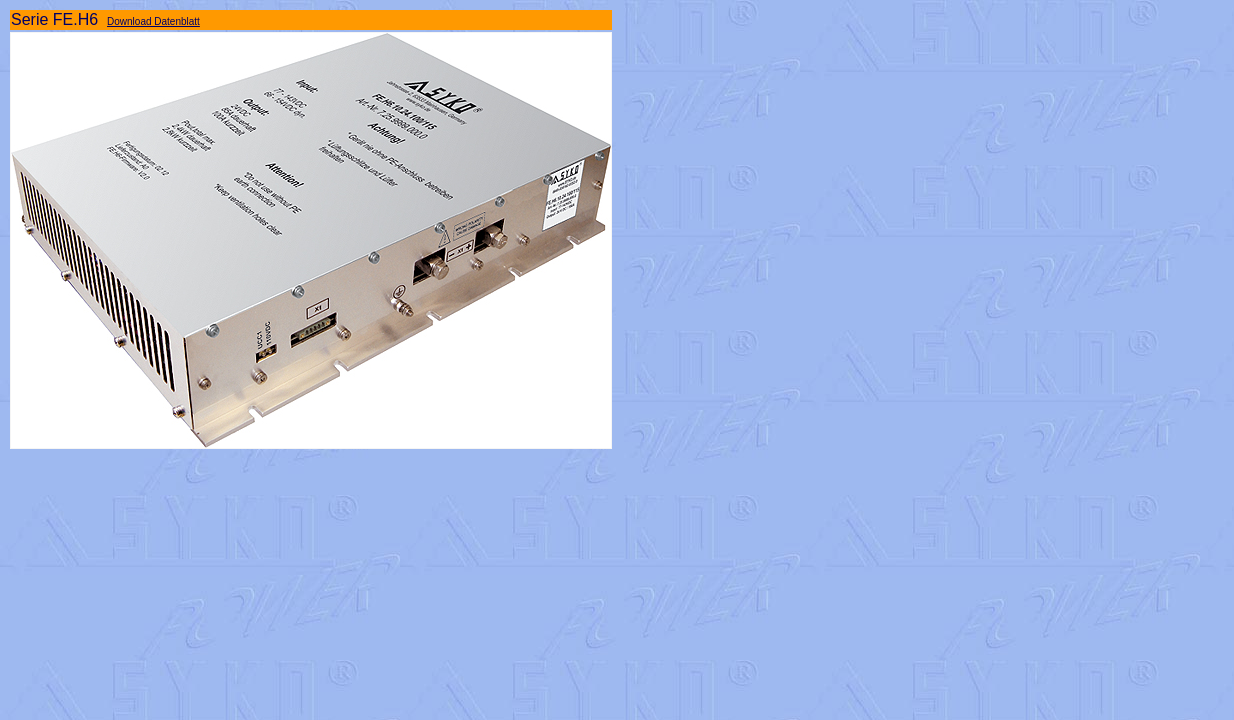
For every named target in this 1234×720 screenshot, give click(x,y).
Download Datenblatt (153, 21)
